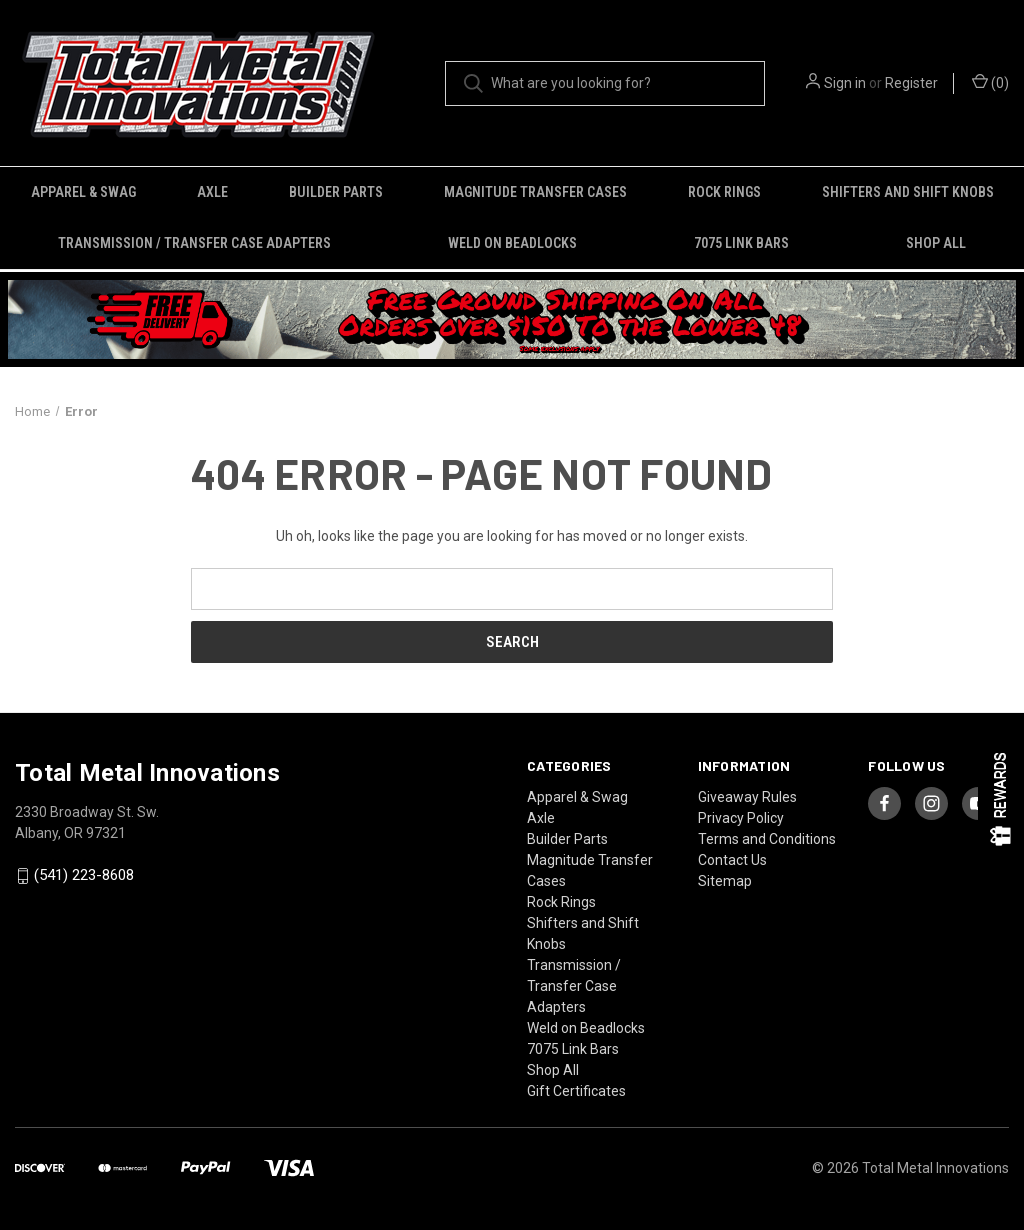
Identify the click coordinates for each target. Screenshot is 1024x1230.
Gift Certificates (576, 1091)
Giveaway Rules (747, 797)
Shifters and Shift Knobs (908, 192)
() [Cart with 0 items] (990, 82)
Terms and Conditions (767, 839)
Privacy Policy (741, 818)
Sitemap (725, 881)
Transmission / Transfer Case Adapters (194, 243)
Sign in (845, 83)
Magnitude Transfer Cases (535, 192)
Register (911, 83)
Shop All (936, 243)
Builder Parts (336, 192)
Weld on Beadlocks (512, 243)
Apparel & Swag (83, 192)
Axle (212, 192)
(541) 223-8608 (84, 875)
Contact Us (732, 860)
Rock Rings (724, 192)
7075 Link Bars (741, 243)
